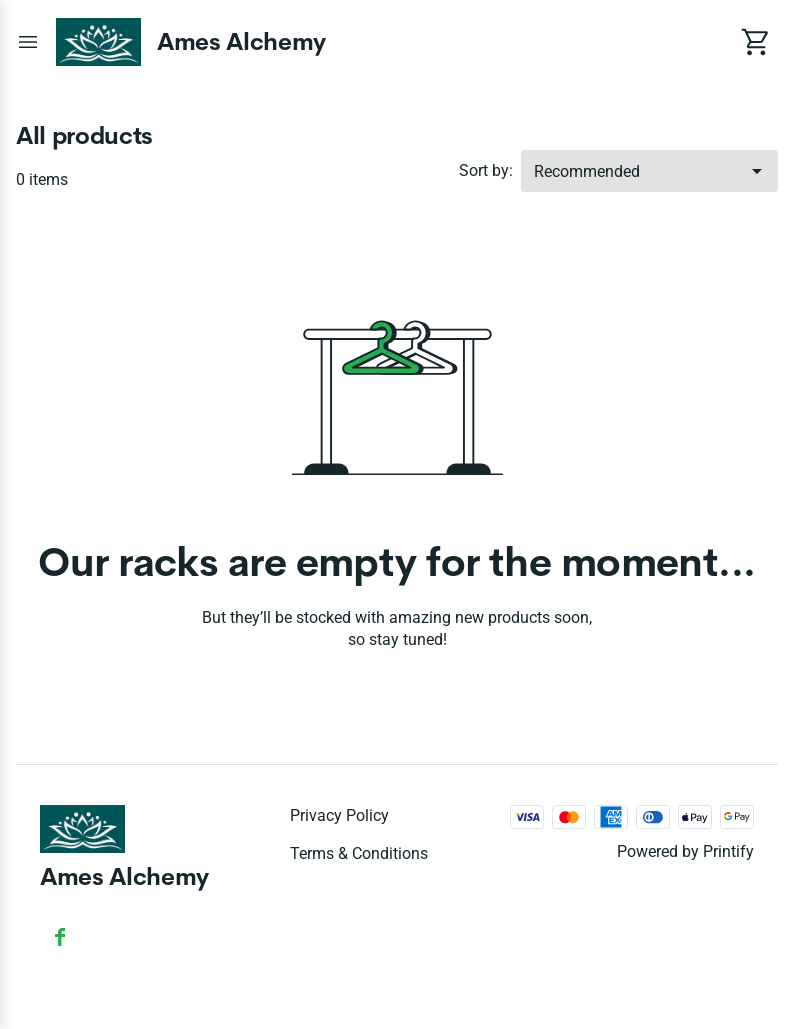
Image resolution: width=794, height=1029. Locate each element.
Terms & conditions (359, 853)
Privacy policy (339, 815)
